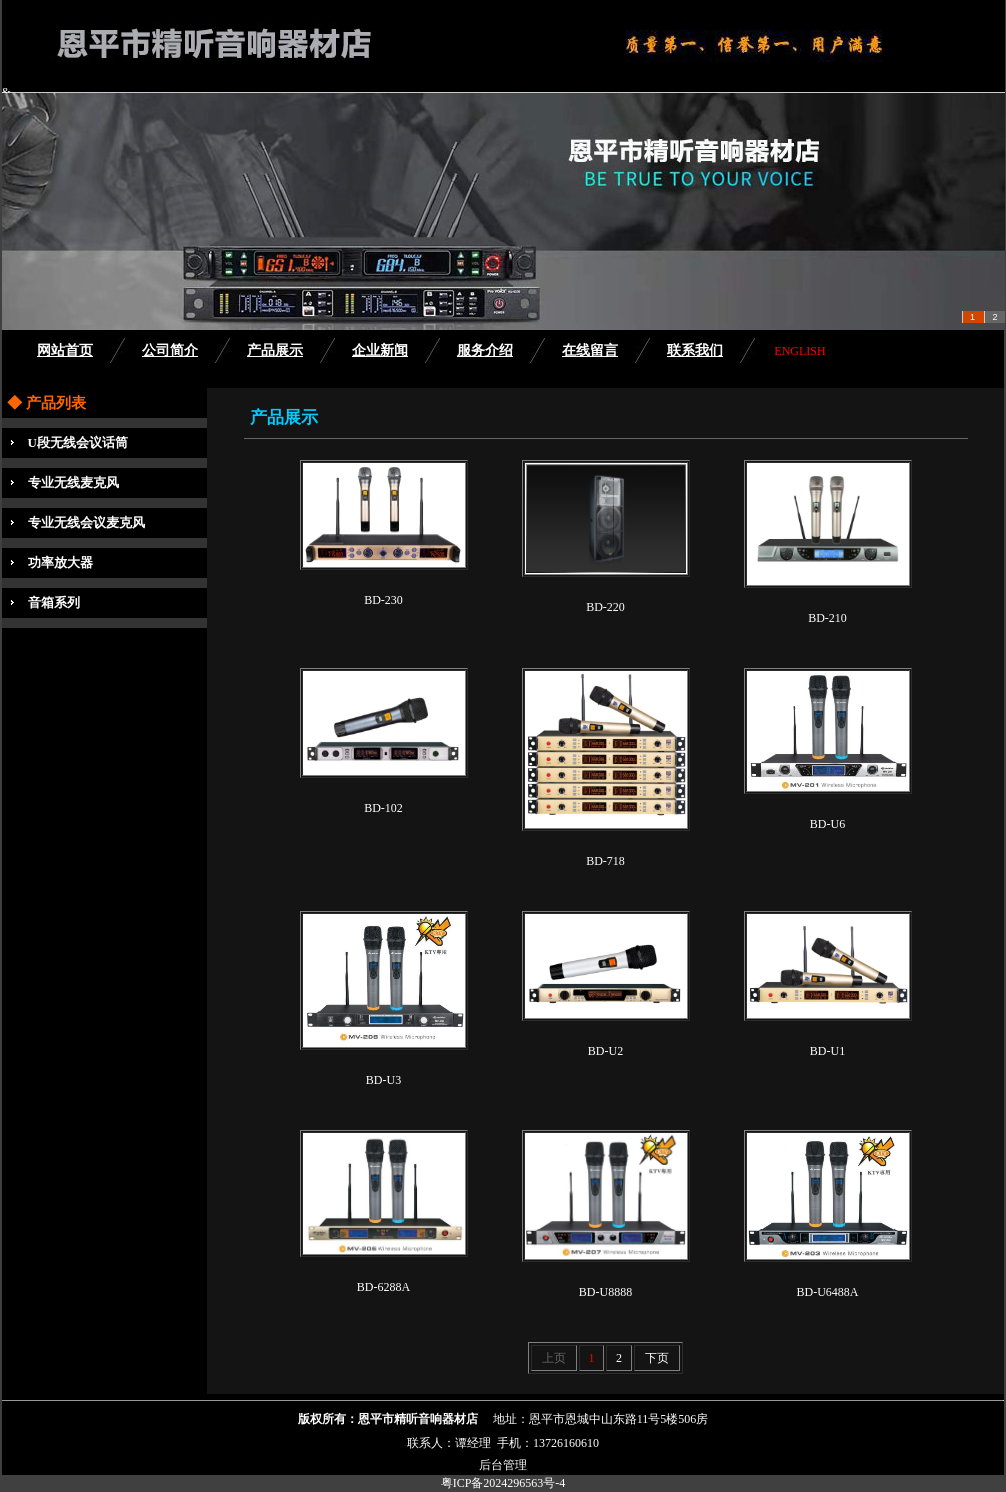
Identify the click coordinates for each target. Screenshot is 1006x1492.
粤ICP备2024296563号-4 (503, 1483)
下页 (657, 1358)
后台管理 (503, 1465)
